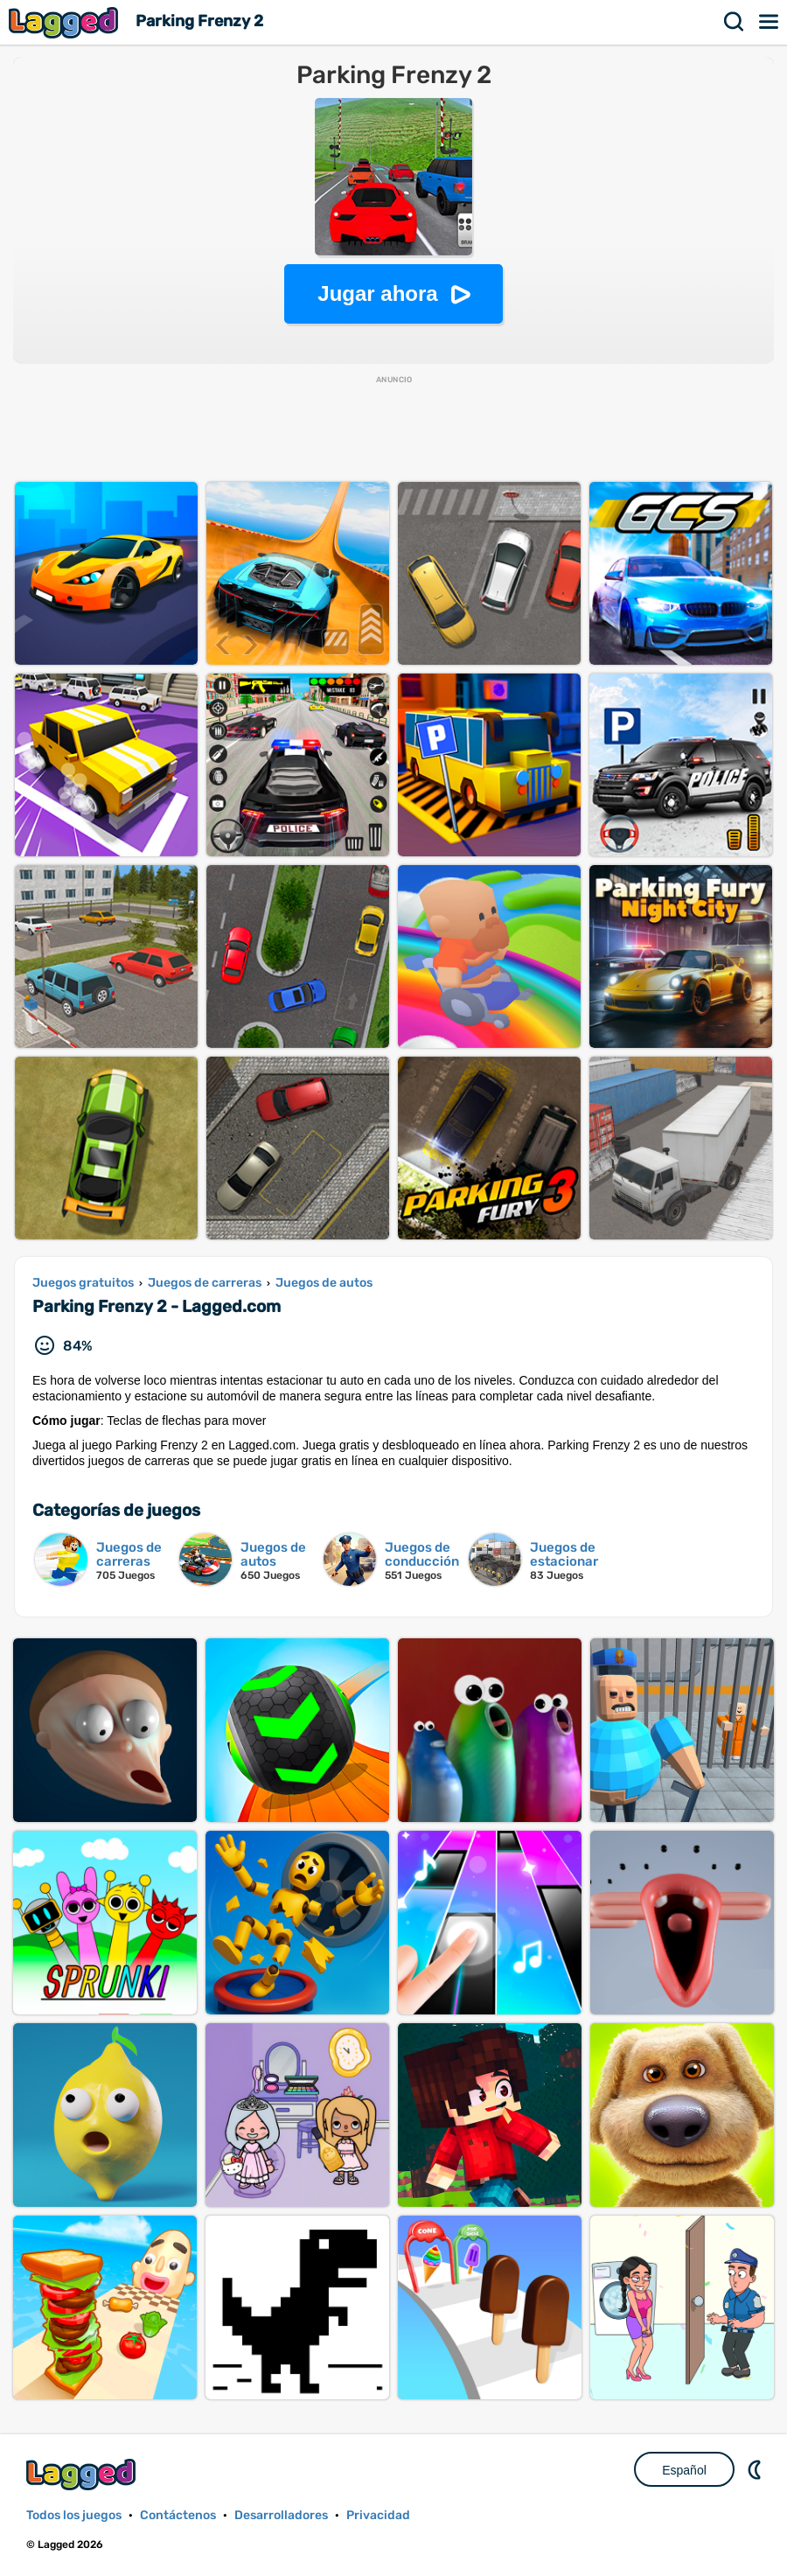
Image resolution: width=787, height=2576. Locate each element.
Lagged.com (83, 2474)
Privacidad (378, 2515)
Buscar (734, 22)
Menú (769, 22)
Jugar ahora (377, 293)
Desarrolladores (281, 2515)
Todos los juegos (74, 2515)
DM (756, 2469)
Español (684, 2470)
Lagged (65, 22)
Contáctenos (178, 2515)
